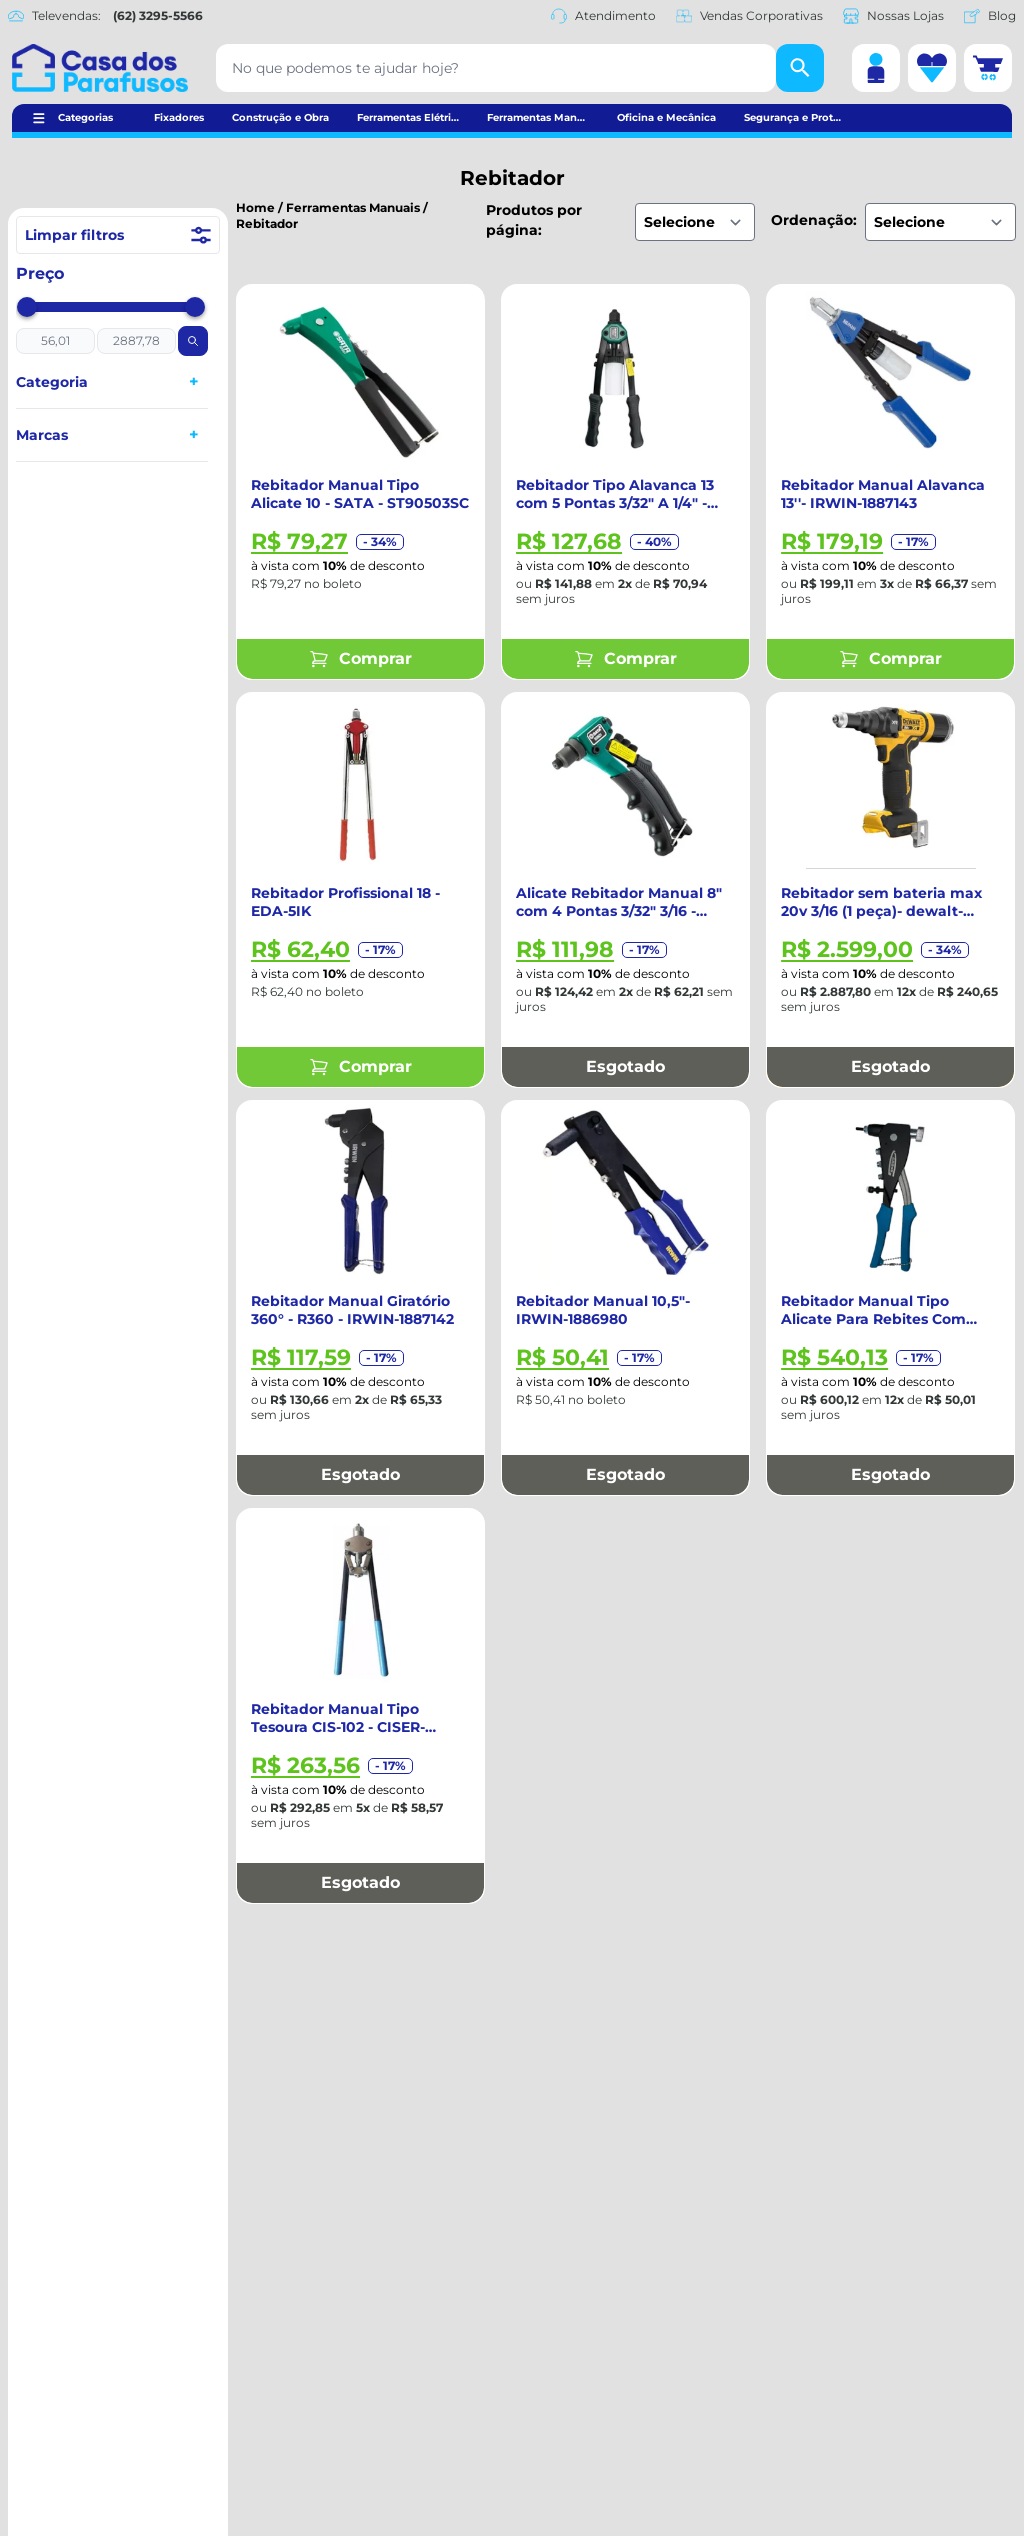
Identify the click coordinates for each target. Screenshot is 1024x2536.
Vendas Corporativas (749, 16)
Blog (990, 16)
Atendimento (603, 16)
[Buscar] (800, 68)
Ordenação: (814, 220)
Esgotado (625, 1066)
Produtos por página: (534, 220)
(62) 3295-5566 (158, 15)
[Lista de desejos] (932, 68)
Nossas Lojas (893, 16)
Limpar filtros (118, 235)
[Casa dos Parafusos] (100, 68)
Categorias (85, 117)
